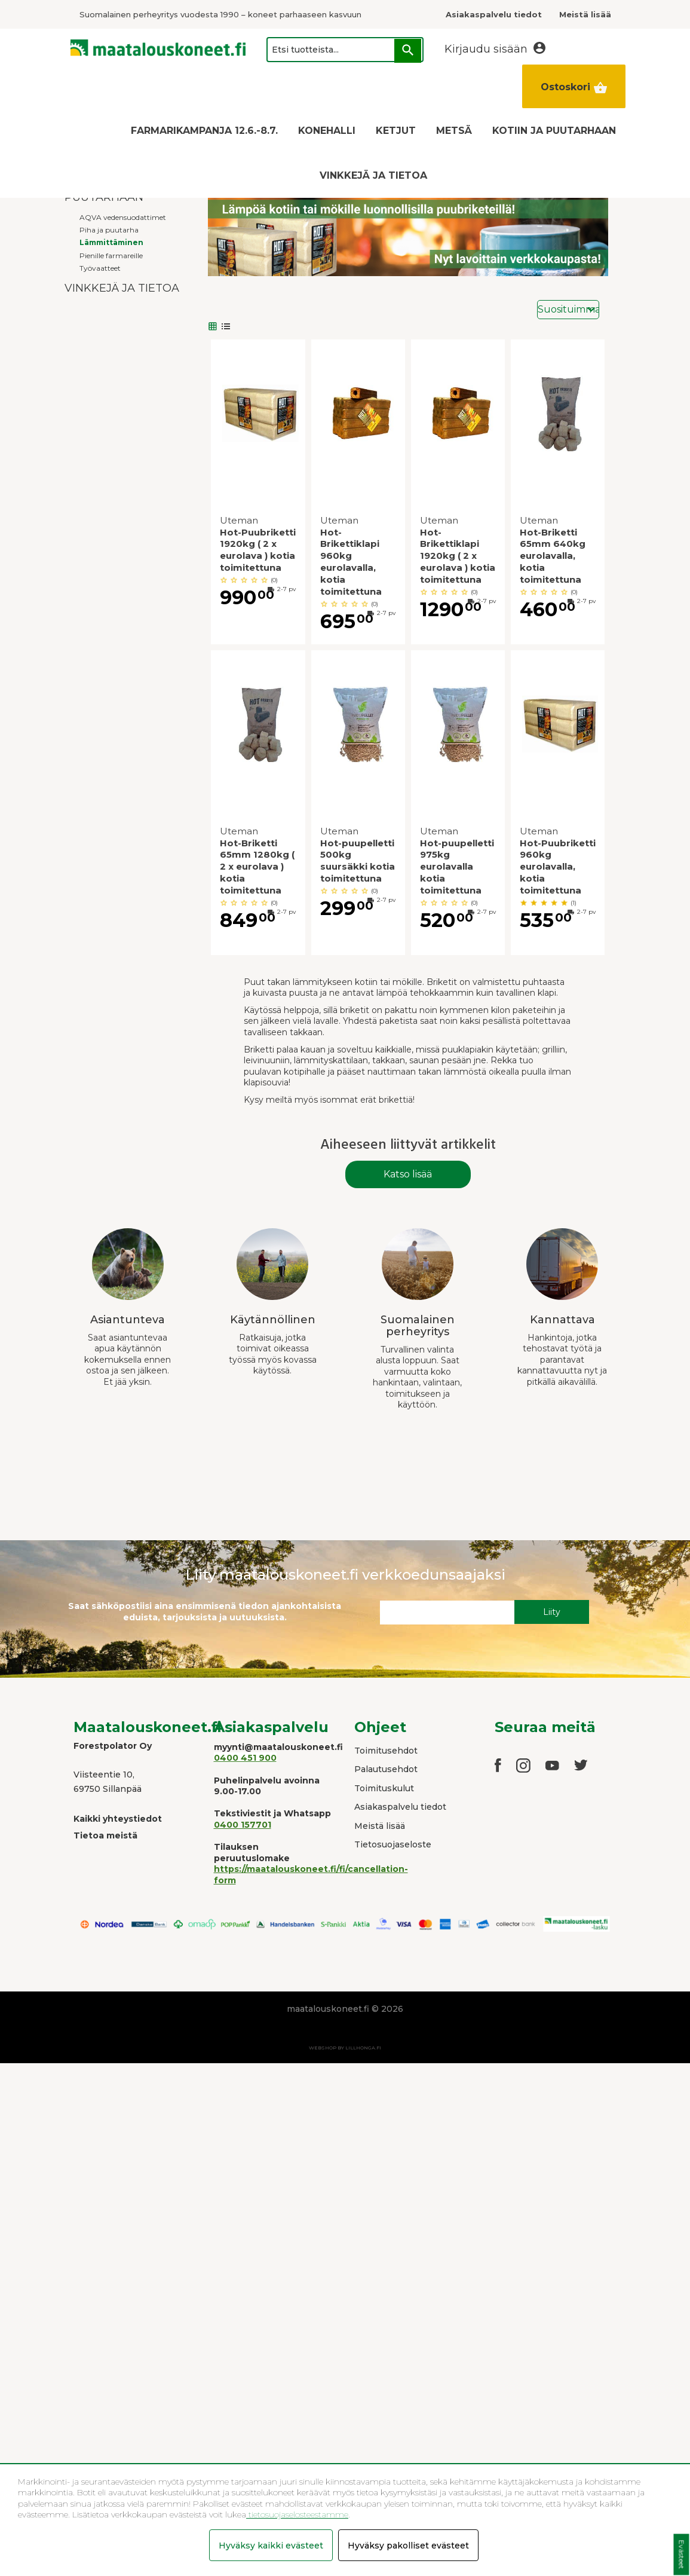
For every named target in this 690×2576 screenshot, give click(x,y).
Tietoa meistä (105, 1835)
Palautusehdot (386, 1769)
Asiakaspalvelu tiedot (400, 1806)
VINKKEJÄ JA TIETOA (373, 175)
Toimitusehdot (386, 1750)
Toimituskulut (384, 1788)
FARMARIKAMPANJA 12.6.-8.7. (204, 130)
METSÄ (454, 130)
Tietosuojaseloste (392, 1844)
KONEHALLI (326, 130)
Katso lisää (408, 1174)
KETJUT (396, 130)
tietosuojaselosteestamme (297, 2514)
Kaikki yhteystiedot (117, 1818)
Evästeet (681, 2554)
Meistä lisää (379, 1826)
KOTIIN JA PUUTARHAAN (554, 130)
